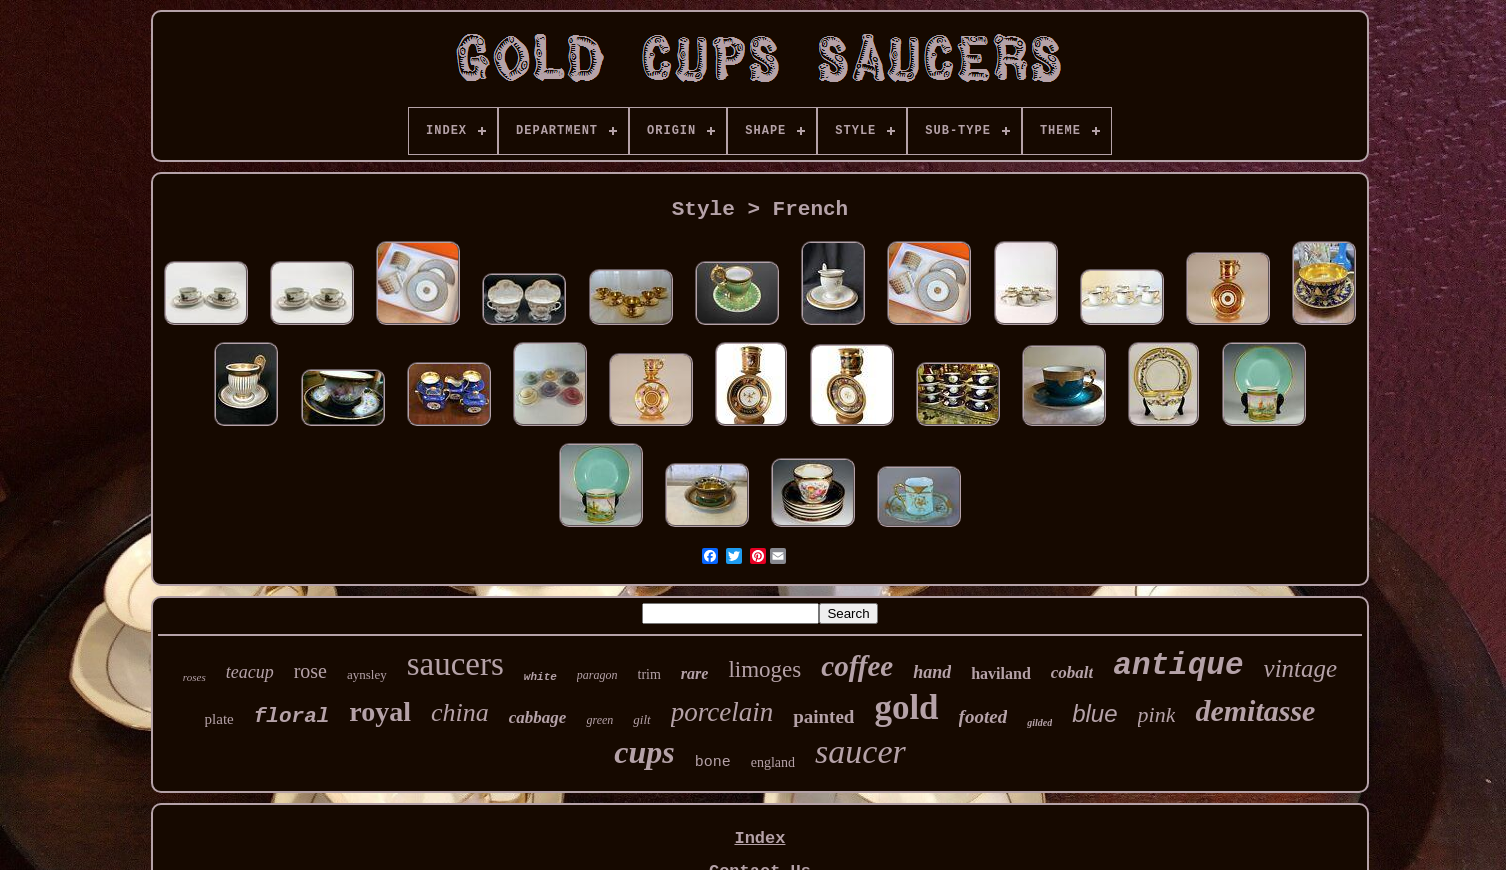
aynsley (367, 674)
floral (292, 716)
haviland (1001, 673)
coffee (857, 666)
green (599, 720)
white (540, 677)
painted (823, 716)
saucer (860, 751)
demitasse (1255, 710)
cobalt (1072, 672)
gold (906, 707)
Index (759, 838)
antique (1178, 665)
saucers (455, 664)
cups (644, 752)
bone (713, 762)
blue (1094, 713)
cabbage (538, 717)
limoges (764, 669)
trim (649, 674)
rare (695, 673)
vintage (1301, 668)
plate (219, 719)
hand (932, 672)
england (773, 762)
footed (983, 716)
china (460, 712)
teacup (250, 672)
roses (194, 677)
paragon (597, 675)
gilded (1039, 722)
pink (1157, 714)
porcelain (722, 712)
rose (310, 671)
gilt (641, 719)
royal (380, 711)
